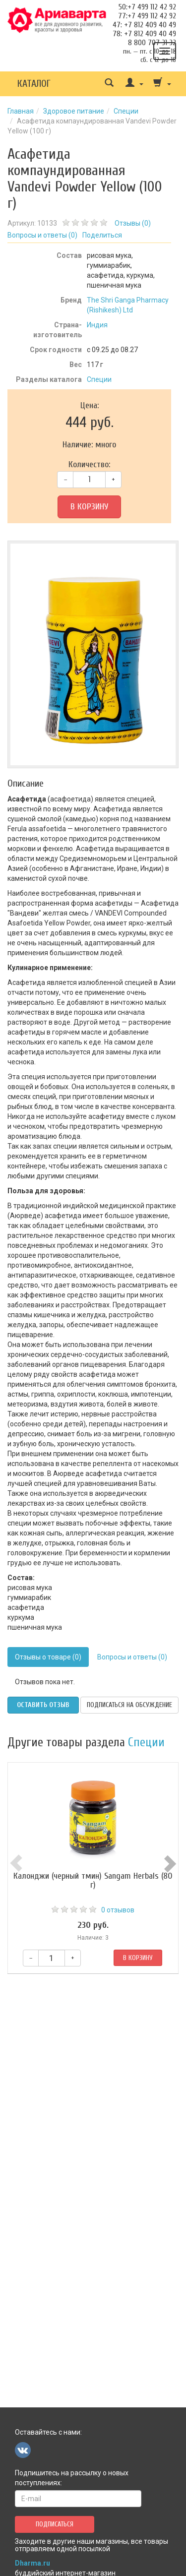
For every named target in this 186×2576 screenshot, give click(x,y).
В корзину (89, 506)
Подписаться (54, 2524)
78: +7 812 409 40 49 (144, 33)
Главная (20, 111)
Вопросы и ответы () (42, 235)
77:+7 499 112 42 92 (147, 15)
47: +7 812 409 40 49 (144, 24)
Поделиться (102, 235)
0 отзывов (117, 1910)
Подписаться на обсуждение (129, 1705)
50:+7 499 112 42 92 (147, 6)
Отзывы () (133, 223)
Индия (97, 325)
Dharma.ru (32, 2563)
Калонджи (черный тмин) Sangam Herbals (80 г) (93, 1880)
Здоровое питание (73, 111)
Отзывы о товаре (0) (48, 1657)
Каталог (34, 83)
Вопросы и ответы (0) (132, 1657)
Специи (126, 111)
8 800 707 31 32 (152, 42)
